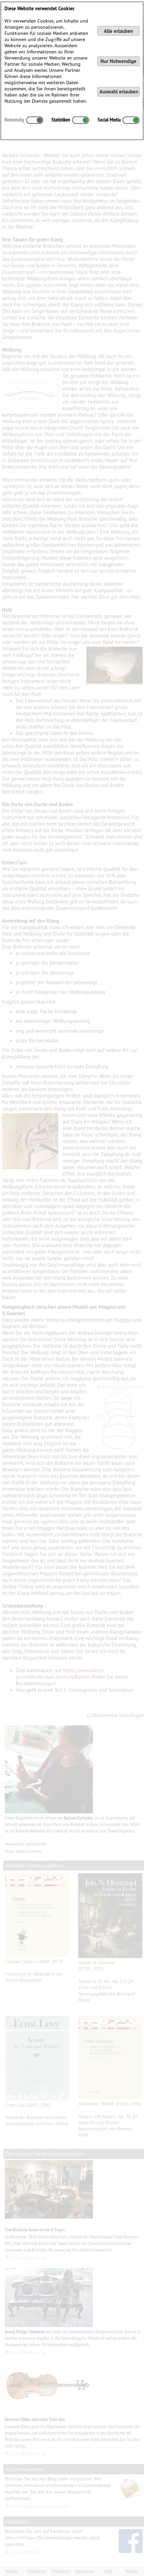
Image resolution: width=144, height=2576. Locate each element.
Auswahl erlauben (118, 91)
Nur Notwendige (118, 61)
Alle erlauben (118, 31)
